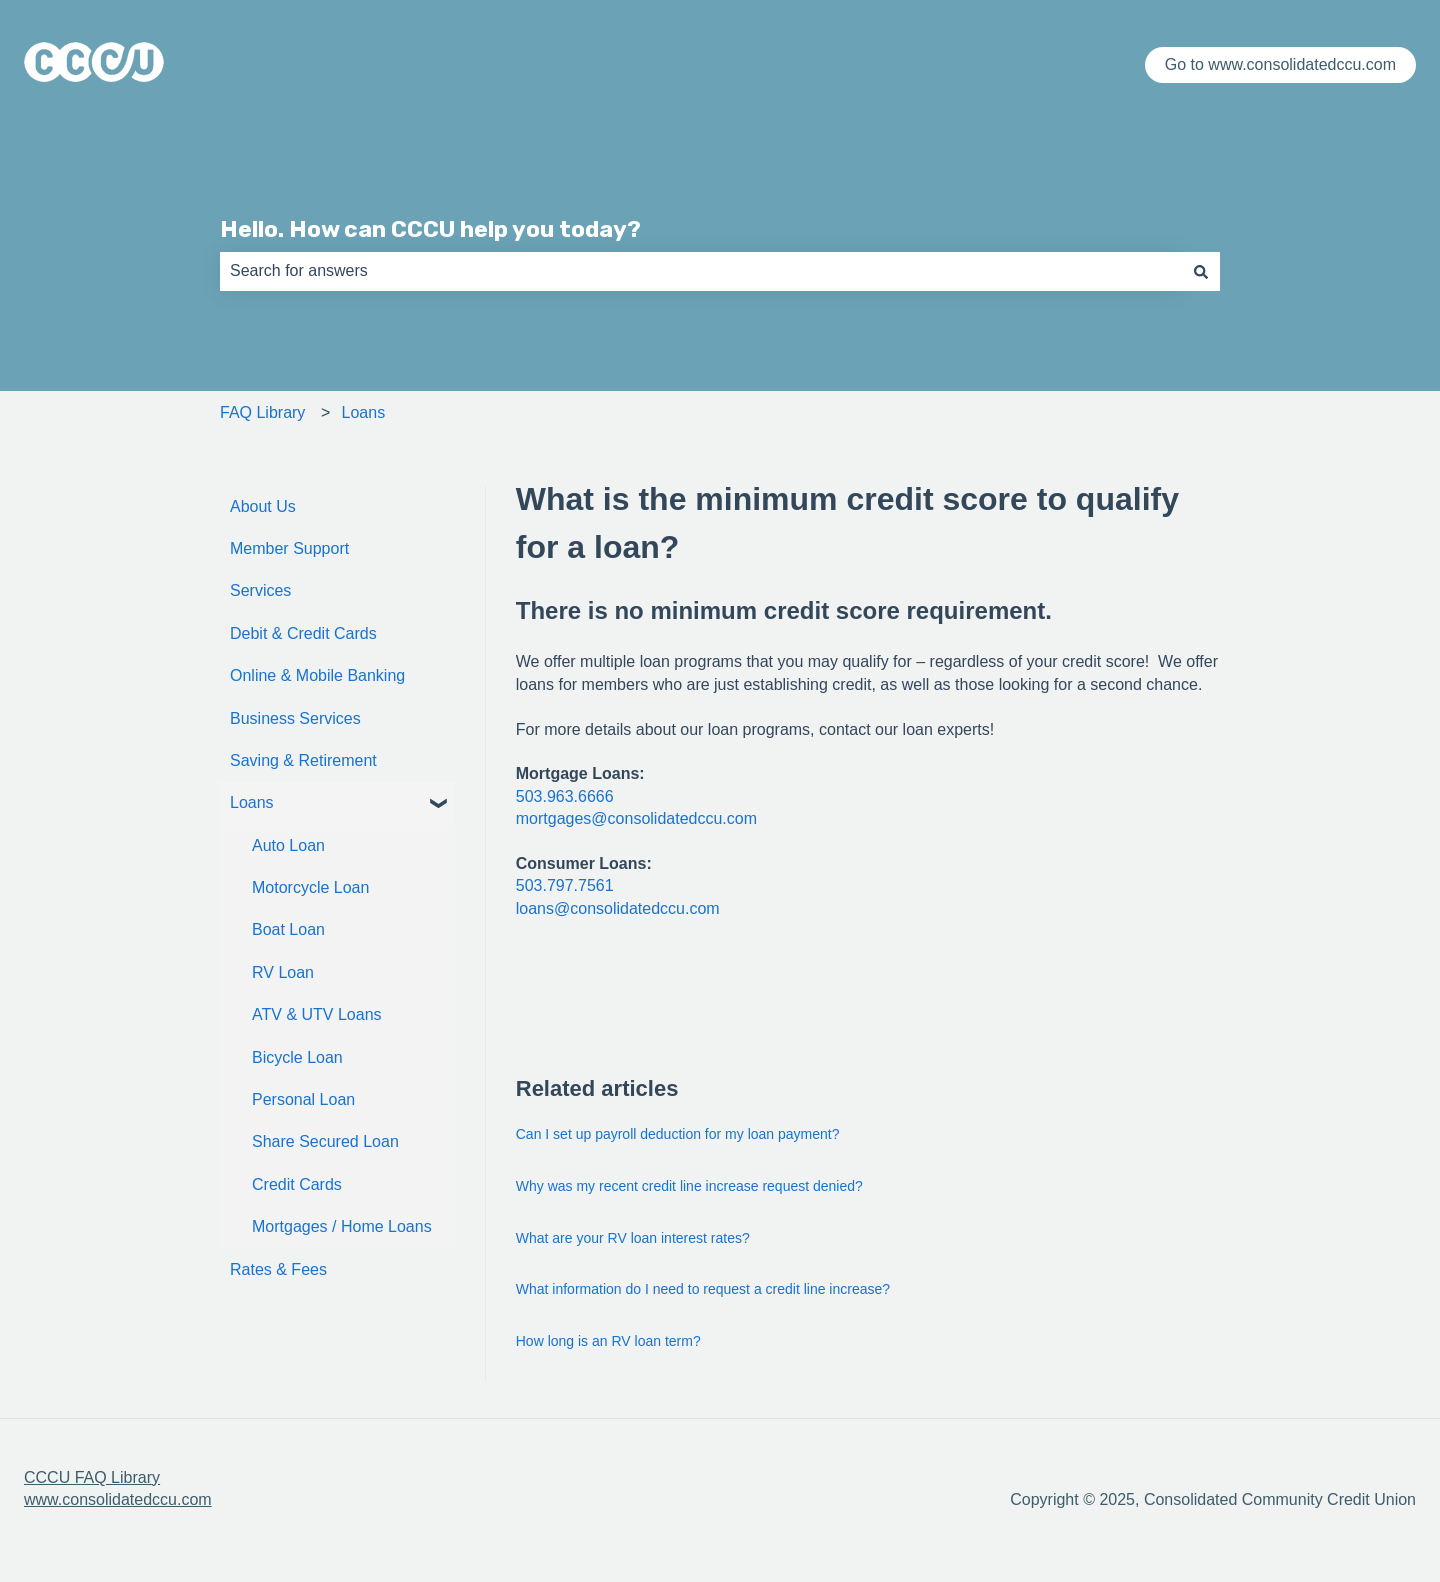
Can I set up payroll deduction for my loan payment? (678, 1134)
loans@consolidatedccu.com (618, 908)
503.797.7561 (565, 885)
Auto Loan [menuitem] (288, 845)
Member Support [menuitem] (289, 548)
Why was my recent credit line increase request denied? (689, 1186)
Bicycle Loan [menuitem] (297, 1057)
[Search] (1201, 271)
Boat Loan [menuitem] (288, 929)
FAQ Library (262, 412)
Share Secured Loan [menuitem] (325, 1141)
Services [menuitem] (260, 590)
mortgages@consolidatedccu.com (636, 818)
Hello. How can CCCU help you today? (430, 229)
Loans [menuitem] (252, 802)
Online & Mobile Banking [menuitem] (317, 675)
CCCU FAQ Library (92, 1477)
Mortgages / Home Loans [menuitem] (342, 1226)
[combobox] (701, 271)
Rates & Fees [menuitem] (278, 1269)
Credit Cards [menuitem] (297, 1184)
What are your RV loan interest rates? (633, 1238)
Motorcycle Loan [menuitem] (310, 887)
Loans (364, 412)
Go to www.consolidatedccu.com (1280, 64)
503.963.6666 (565, 796)
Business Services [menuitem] (295, 718)
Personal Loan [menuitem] (303, 1099)
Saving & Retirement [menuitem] (303, 760)
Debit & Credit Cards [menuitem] (303, 633)
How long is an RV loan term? (608, 1341)
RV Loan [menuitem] (283, 972)
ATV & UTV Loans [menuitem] (317, 1014)
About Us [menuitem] (263, 506)
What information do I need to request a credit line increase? (703, 1289)
